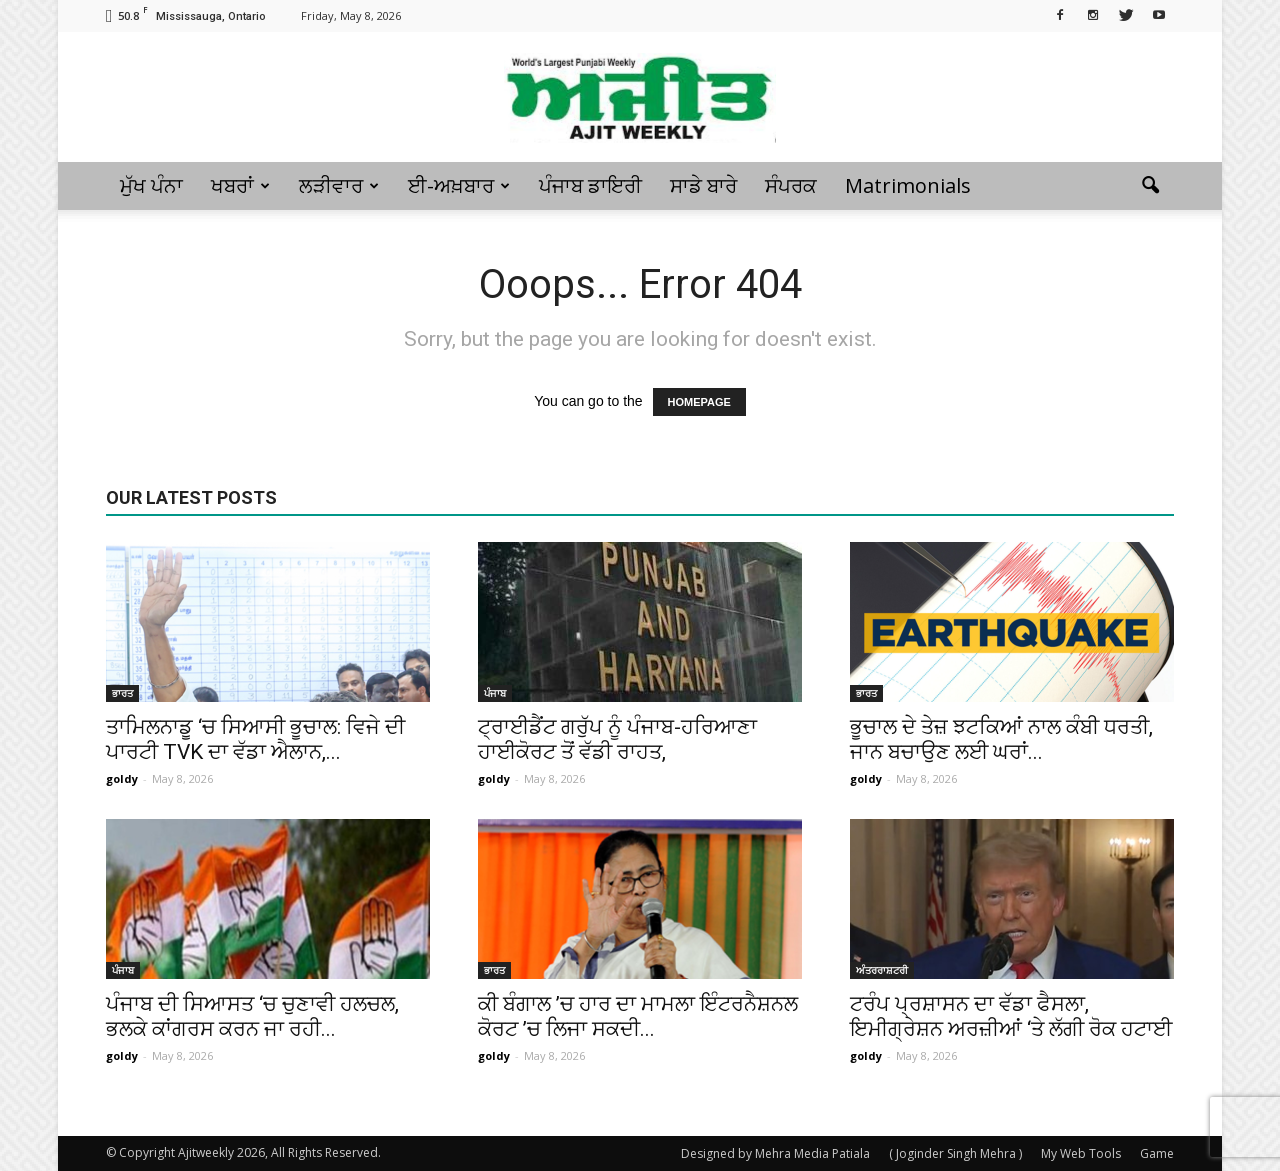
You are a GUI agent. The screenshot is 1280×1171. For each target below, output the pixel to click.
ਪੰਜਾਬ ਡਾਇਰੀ (590, 185)
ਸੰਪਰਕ (791, 185)
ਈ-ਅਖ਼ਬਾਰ (459, 185)
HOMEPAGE (699, 402)
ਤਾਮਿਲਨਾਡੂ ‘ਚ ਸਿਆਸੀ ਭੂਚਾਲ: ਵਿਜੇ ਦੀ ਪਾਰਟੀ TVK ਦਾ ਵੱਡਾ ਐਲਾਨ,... (255, 739)
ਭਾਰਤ (122, 693)
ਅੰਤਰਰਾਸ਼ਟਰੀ (882, 970)
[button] (1150, 186)
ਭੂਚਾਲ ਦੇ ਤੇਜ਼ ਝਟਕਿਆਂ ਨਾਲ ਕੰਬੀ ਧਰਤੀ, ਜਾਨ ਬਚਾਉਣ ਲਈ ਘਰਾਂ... (1001, 739)
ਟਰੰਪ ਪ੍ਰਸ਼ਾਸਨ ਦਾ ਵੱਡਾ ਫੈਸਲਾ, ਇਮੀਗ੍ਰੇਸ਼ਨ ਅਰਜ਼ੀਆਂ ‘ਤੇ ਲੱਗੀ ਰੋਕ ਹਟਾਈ (1011, 1016)
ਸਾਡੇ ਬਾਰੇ (703, 185)
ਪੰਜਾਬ (495, 693)
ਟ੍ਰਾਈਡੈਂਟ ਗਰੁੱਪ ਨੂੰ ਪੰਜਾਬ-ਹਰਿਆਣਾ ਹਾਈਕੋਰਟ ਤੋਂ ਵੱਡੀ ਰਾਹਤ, (617, 739)
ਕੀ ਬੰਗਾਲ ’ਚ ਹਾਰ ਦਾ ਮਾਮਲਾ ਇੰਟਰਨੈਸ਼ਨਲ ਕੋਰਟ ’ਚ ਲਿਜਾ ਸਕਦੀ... (638, 1016)
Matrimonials (908, 185)
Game (1157, 1153)
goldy (122, 778)
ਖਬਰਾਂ (240, 185)
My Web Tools (1081, 1153)
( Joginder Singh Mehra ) (955, 1153)
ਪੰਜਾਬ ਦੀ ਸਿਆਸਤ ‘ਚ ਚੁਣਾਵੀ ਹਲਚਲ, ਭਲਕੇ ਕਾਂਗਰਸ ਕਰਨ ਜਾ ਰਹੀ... (252, 1016)
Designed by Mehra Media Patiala (775, 1153)
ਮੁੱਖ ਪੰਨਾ (151, 185)
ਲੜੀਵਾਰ (339, 185)
